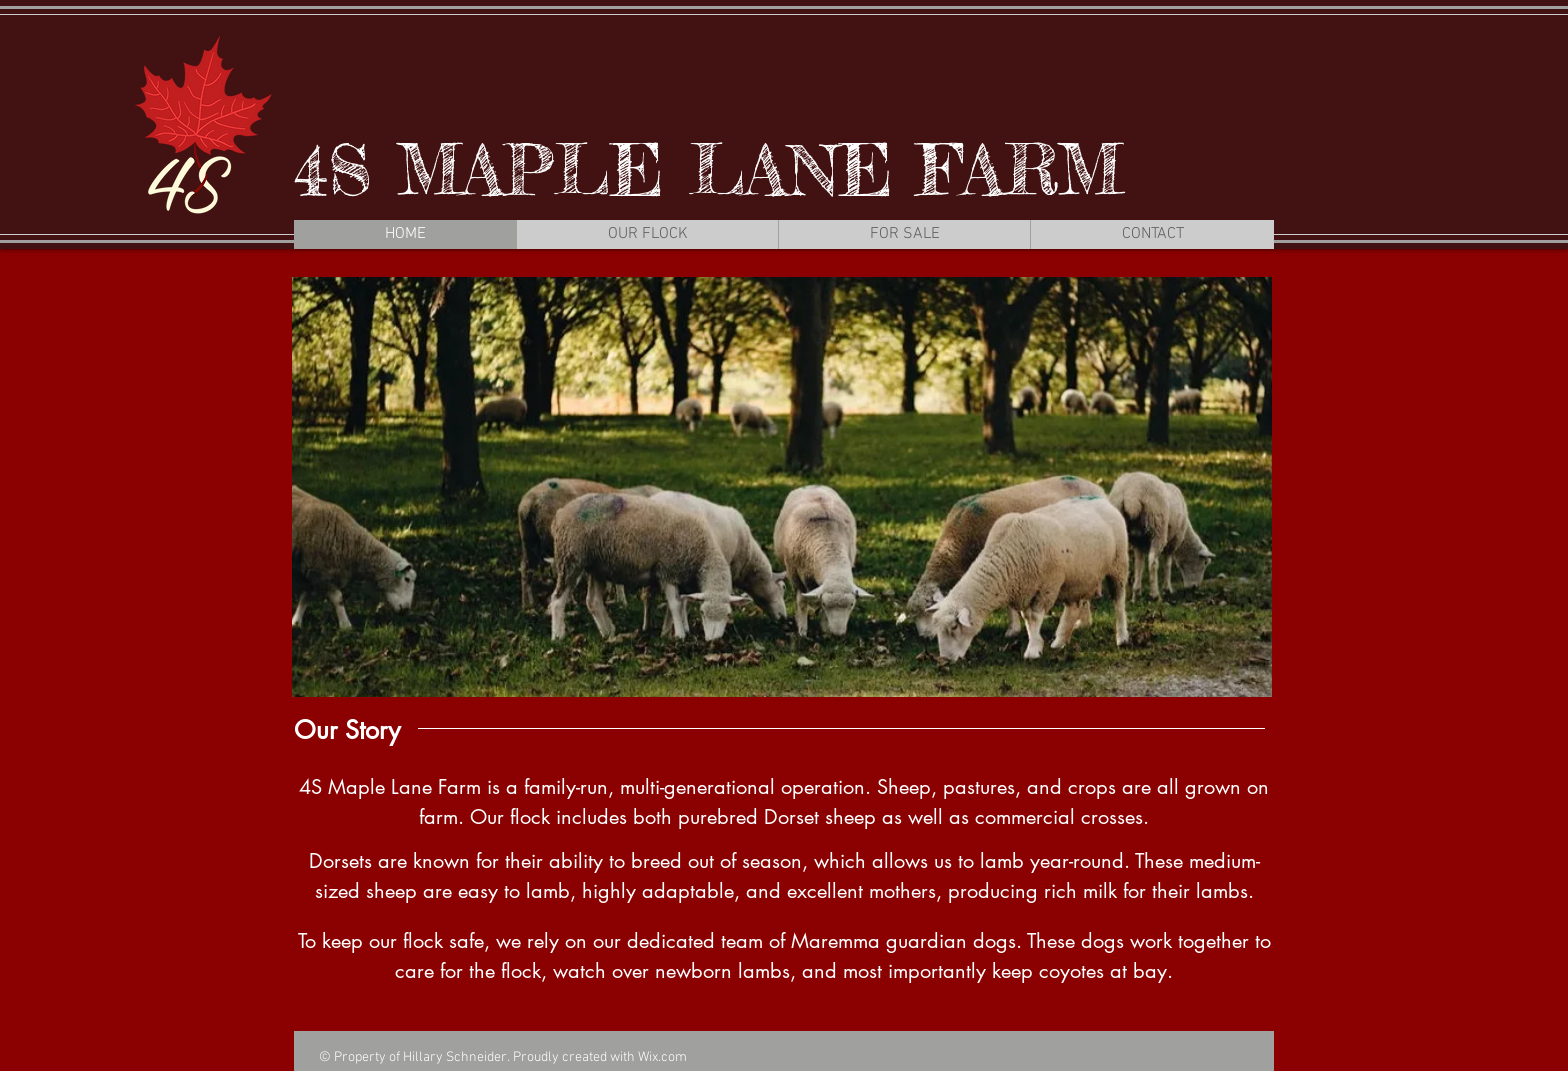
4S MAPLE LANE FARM (708, 169)
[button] (782, 487)
